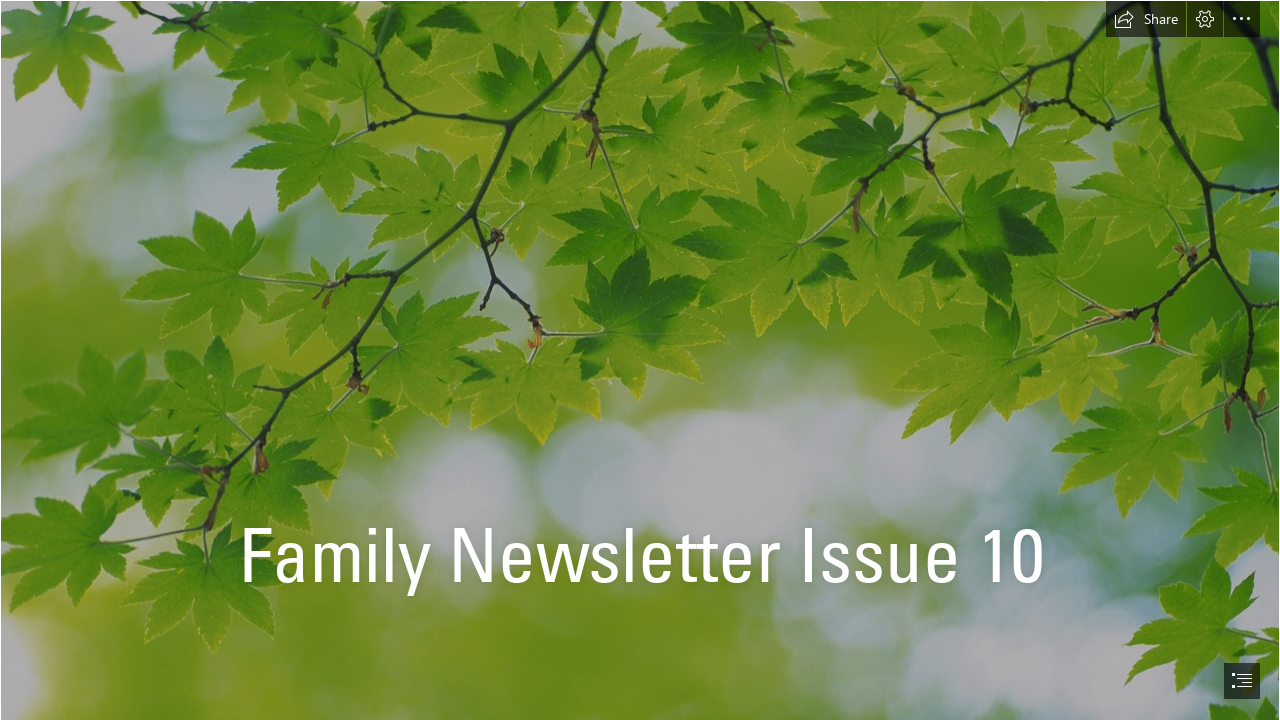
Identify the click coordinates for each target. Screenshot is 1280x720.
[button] (1146, 19)
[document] (640, 360)
